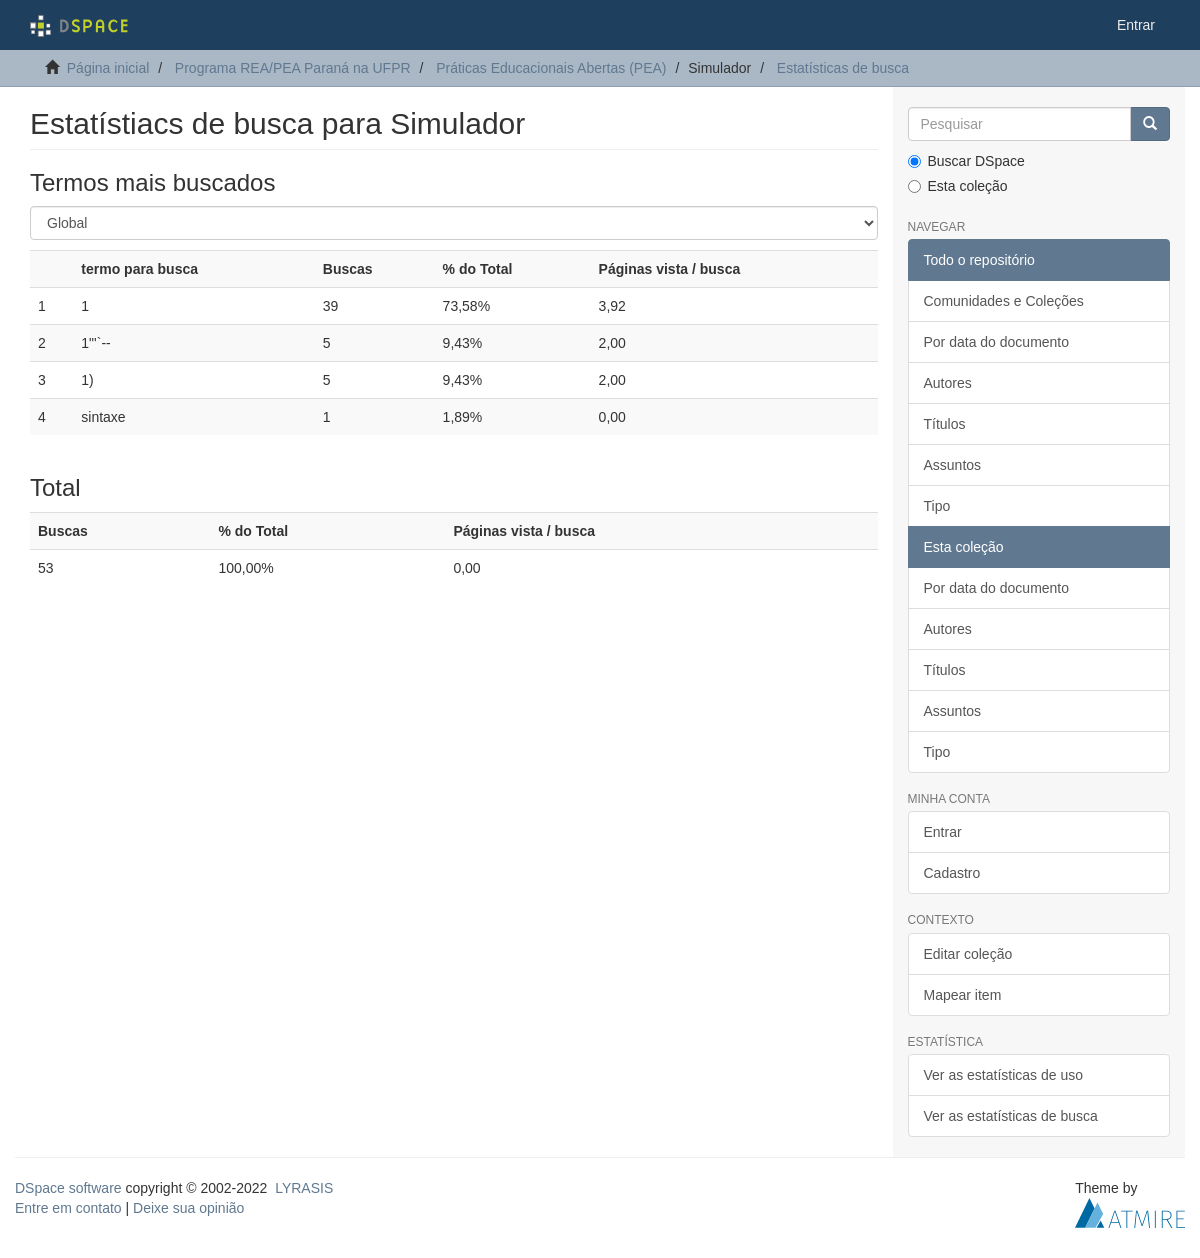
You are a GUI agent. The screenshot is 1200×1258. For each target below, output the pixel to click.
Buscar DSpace (966, 161)
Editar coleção (968, 954)
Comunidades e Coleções (1004, 301)
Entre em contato (68, 1208)
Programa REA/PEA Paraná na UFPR (293, 68)
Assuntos (953, 465)
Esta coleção (958, 186)
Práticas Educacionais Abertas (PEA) (551, 68)
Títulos (945, 424)
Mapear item (963, 995)
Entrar (943, 832)
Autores (948, 383)
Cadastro (952, 873)
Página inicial (108, 68)
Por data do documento (997, 342)
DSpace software (68, 1188)
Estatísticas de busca (843, 68)
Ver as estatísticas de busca (1011, 1116)
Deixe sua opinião (188, 1208)
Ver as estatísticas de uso (1004, 1075)
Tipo (937, 506)
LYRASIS (304, 1188)
